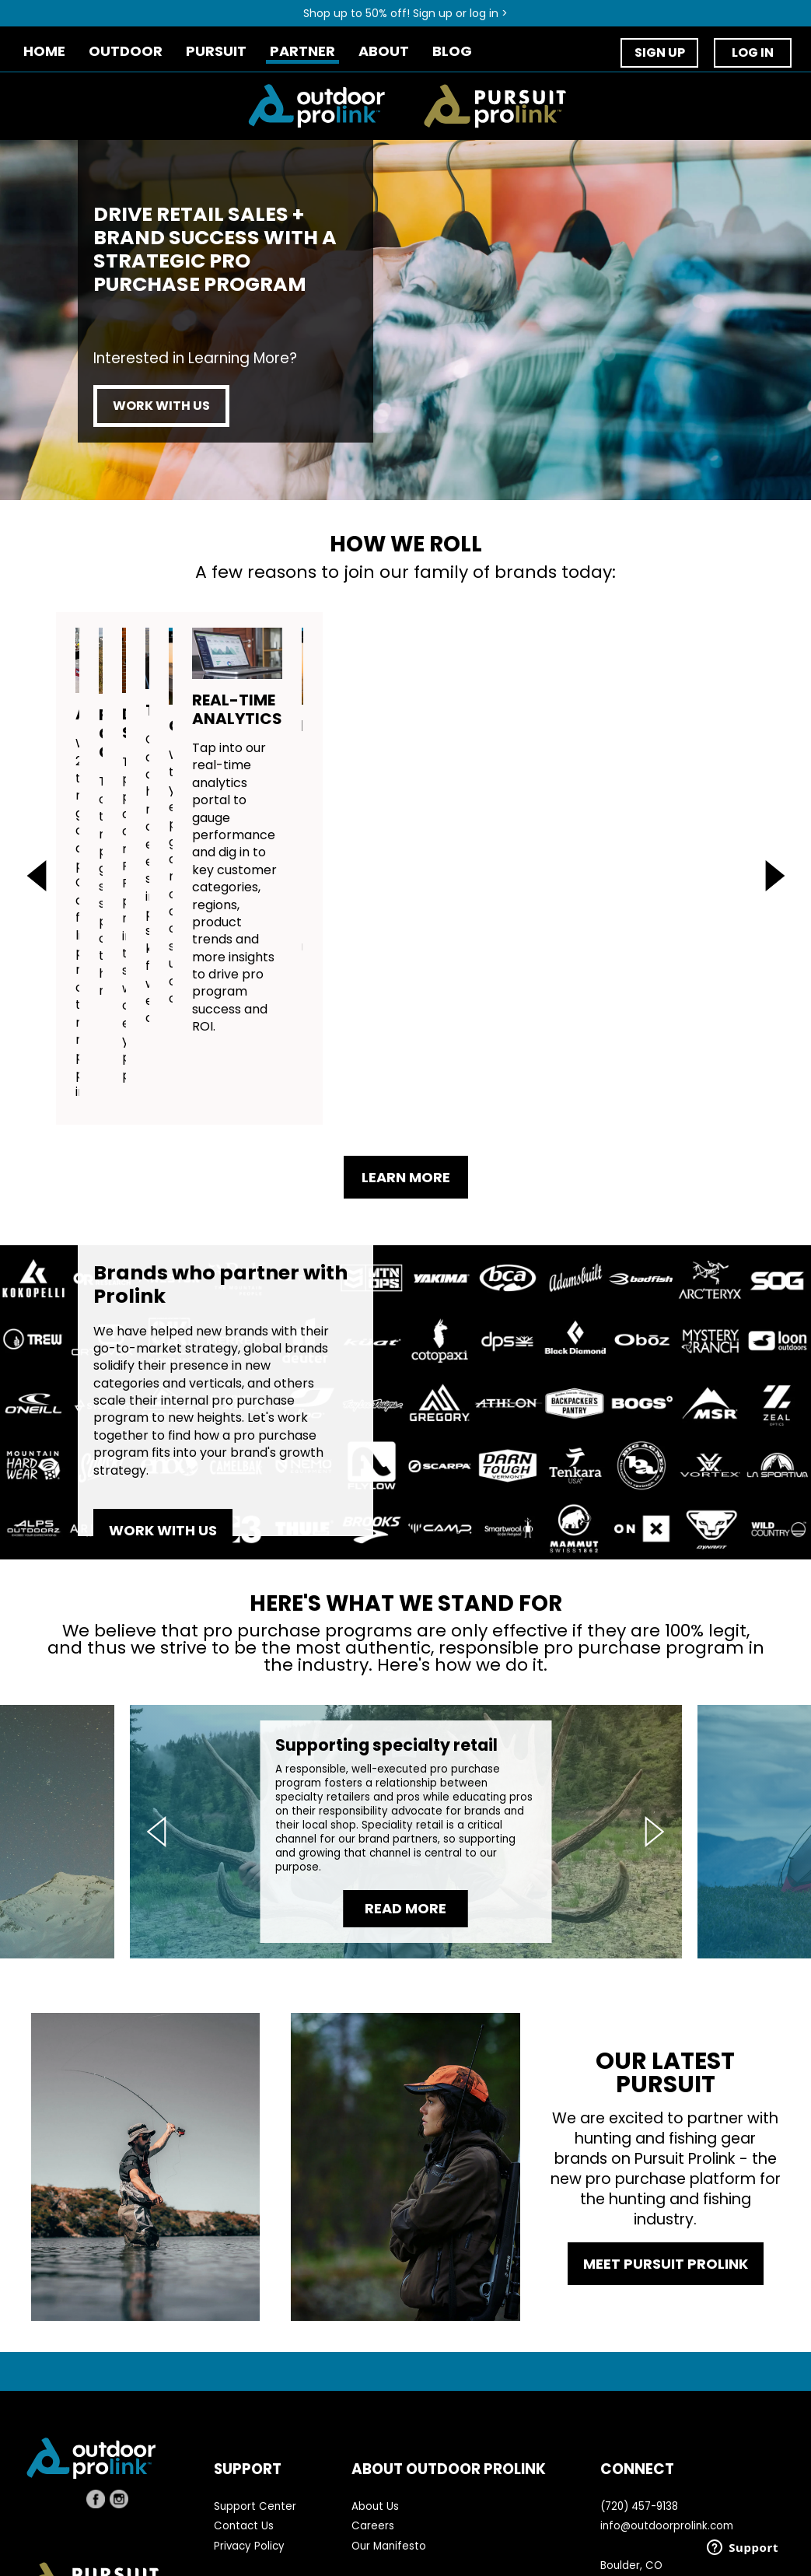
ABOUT (383, 52)
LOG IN (753, 52)
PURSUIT (216, 52)
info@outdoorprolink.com (666, 2423)
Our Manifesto (388, 2442)
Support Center (255, 2403)
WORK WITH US (161, 406)
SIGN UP (659, 52)
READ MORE (405, 1805)
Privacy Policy (249, 2442)
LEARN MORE (406, 1073)
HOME (44, 52)
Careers (372, 2423)
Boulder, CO (631, 2462)
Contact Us (244, 2423)
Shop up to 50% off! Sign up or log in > (405, 13)
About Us (375, 2403)
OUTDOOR (126, 52)
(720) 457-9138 (639, 2403)
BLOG (452, 52)
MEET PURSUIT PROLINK (665, 2160)
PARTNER (302, 52)
